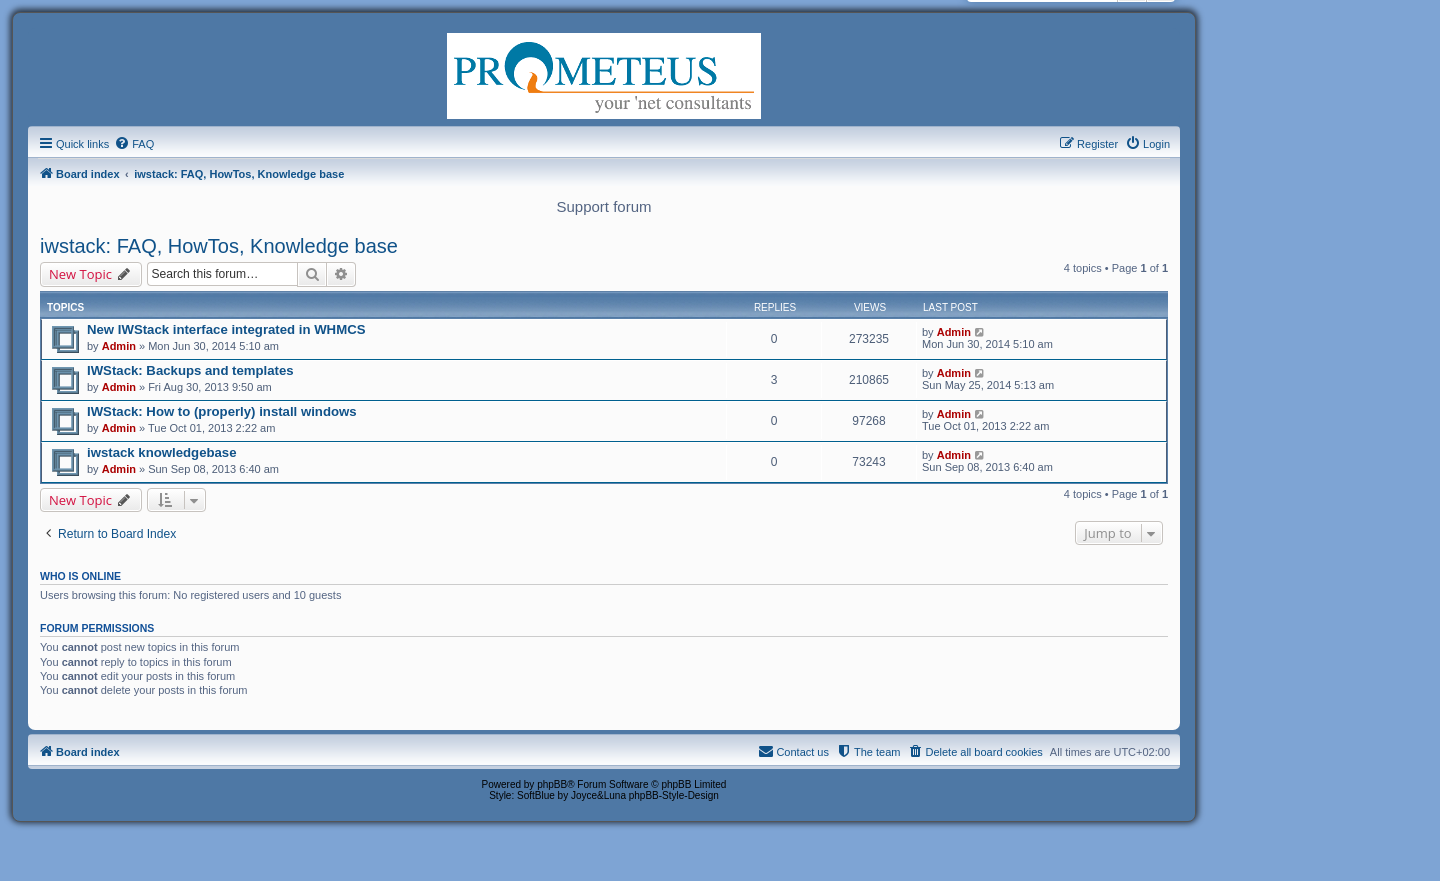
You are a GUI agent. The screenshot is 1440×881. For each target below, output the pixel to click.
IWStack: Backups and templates (190, 370)
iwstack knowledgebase (162, 452)
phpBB (552, 784)
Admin (119, 346)
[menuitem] (134, 144)
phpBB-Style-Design (674, 795)
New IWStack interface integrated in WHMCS (226, 329)
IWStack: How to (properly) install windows (222, 411)
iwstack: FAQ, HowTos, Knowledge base (219, 246)
